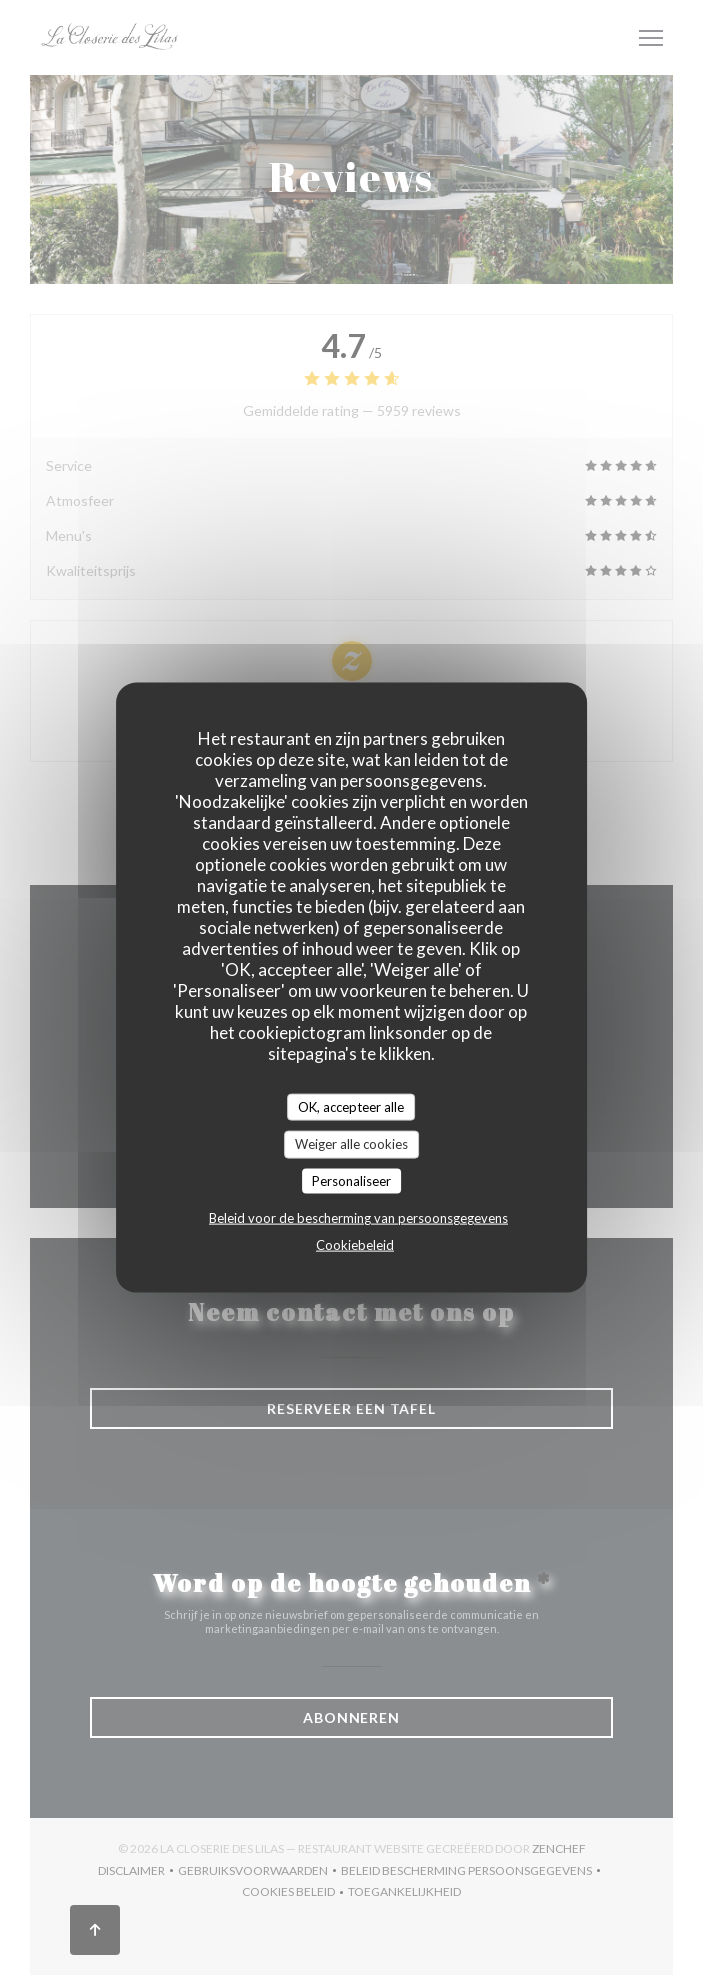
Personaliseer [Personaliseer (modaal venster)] (351, 1180)
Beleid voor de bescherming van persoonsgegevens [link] (358, 1218)
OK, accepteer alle (351, 1106)
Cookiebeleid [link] (355, 1245)
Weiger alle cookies (351, 1144)
